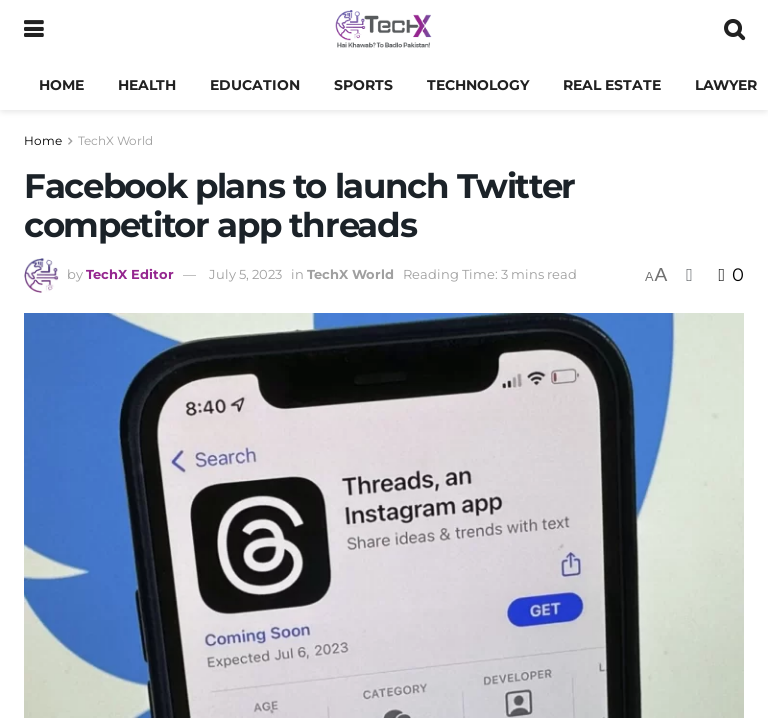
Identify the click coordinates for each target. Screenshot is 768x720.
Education (255, 85)
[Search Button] (734, 30)
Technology (478, 85)
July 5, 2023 (245, 274)
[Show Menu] (33, 30)
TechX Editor (130, 274)
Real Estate (612, 85)
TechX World (115, 140)
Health (147, 85)
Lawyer (726, 85)
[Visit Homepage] (383, 30)
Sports (363, 85)
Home (61, 85)
